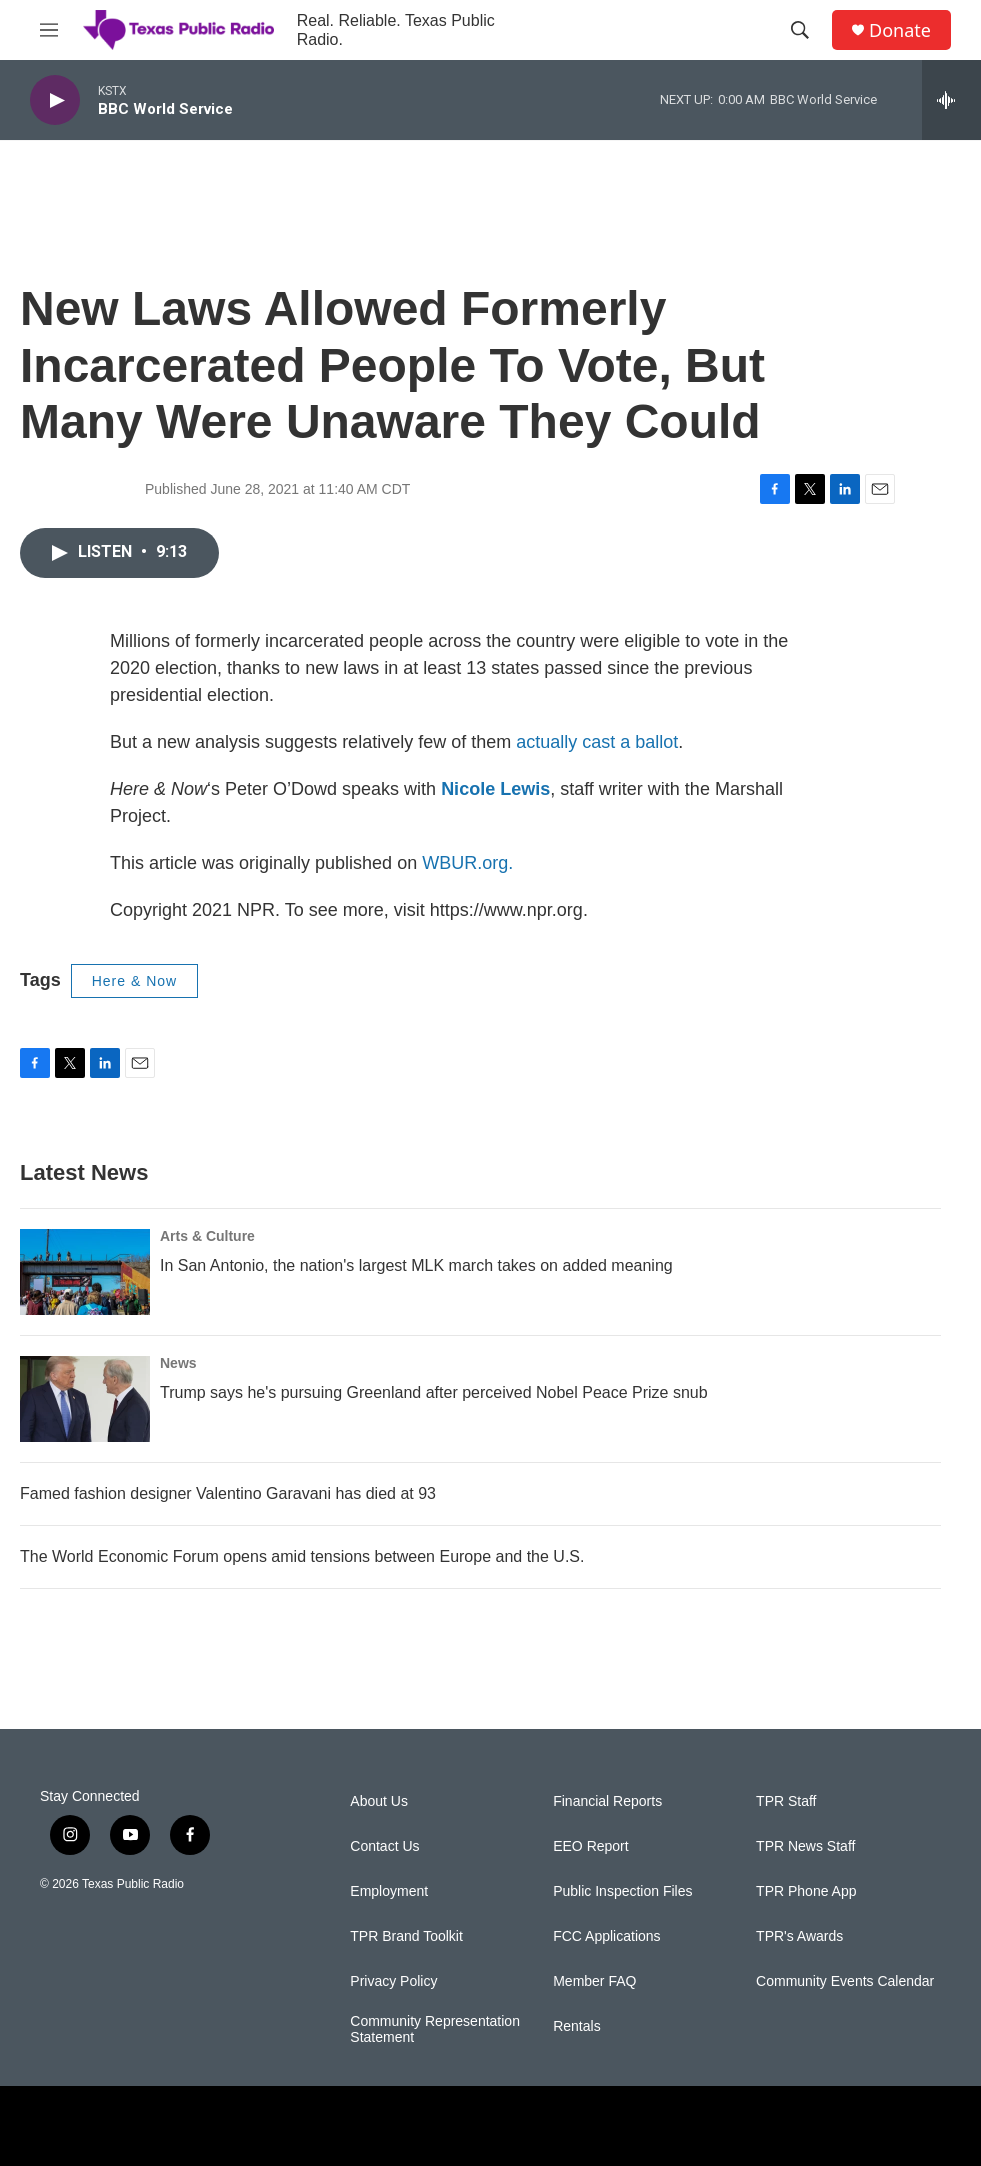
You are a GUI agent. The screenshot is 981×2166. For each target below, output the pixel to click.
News (178, 1363)
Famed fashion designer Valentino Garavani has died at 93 (228, 1493)
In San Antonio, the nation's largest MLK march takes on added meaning (416, 1265)
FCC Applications (606, 1936)
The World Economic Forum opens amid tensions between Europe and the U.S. (302, 1556)
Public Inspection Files (622, 1891)
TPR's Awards (799, 1936)
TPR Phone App (806, 1891)
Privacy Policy (393, 1981)
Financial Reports (607, 1801)
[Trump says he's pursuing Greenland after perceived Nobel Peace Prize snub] (85, 1399)
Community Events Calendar (845, 1981)
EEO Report (590, 1846)
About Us (379, 1801)
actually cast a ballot (597, 742)
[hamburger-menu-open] (49, 30)
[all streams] (951, 100)
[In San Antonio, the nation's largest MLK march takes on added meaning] (85, 1272)
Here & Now (134, 981)
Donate (900, 30)
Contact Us (384, 1846)
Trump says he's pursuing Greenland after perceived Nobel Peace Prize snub (434, 1392)
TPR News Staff (805, 1846)
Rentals (576, 2026)
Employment (389, 1891)
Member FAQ (594, 1981)
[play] (55, 100)
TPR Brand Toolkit (406, 1936)
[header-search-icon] (800, 30)
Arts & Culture (207, 1236)
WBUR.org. (467, 863)
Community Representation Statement (435, 2029)
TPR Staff (786, 1801)
